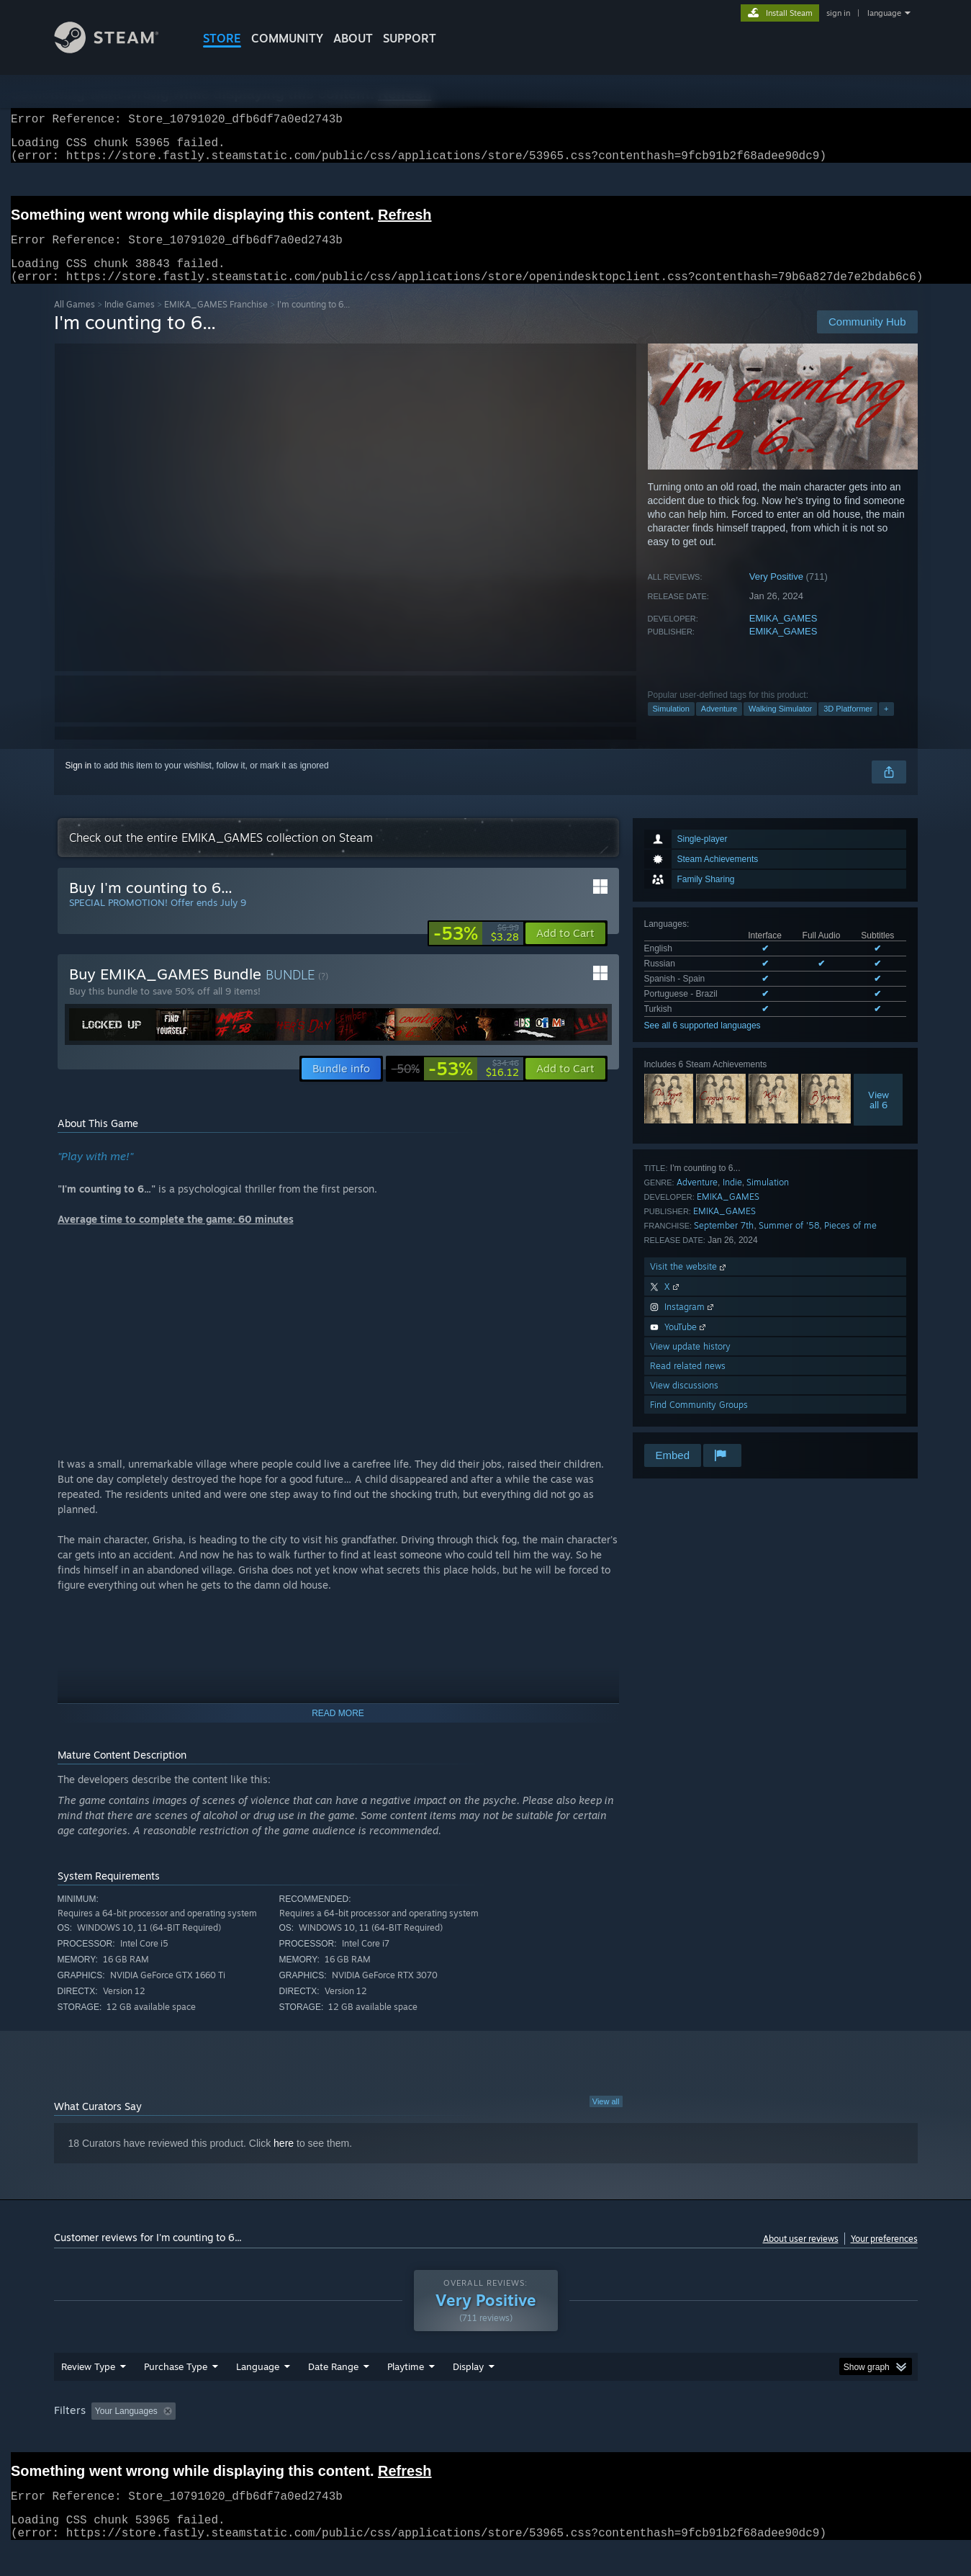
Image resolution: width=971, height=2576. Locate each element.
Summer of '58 (789, 1242)
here (284, 2160)
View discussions (684, 1402)
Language (257, 2383)
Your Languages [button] (126, 2428)
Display (468, 2383)
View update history (690, 1363)
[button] (565, 950)
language (884, 13)
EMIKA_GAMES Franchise (216, 321)
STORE (222, 38)
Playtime (405, 2383)
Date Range (333, 2383)
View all (606, 2118)
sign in (838, 13)
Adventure (719, 726)
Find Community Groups (699, 1422)
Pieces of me (850, 1242)
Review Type (88, 2383)
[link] (476, 950)
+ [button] (886, 726)
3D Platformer (847, 726)
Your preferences (884, 2255)
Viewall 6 (878, 1117)
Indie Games (129, 321)
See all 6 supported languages (702, 1043)
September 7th (724, 1242)
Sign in (79, 783)
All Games (74, 321)
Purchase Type (175, 2383)
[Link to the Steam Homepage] (117, 49)
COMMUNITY (287, 38)
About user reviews (801, 2255)
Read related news (688, 1383)
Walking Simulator (780, 726)
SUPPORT (409, 38)
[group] (486, 2429)
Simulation (671, 726)
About (353, 38)
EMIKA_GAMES (783, 635)
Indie (732, 1199)
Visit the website (689, 1283)
